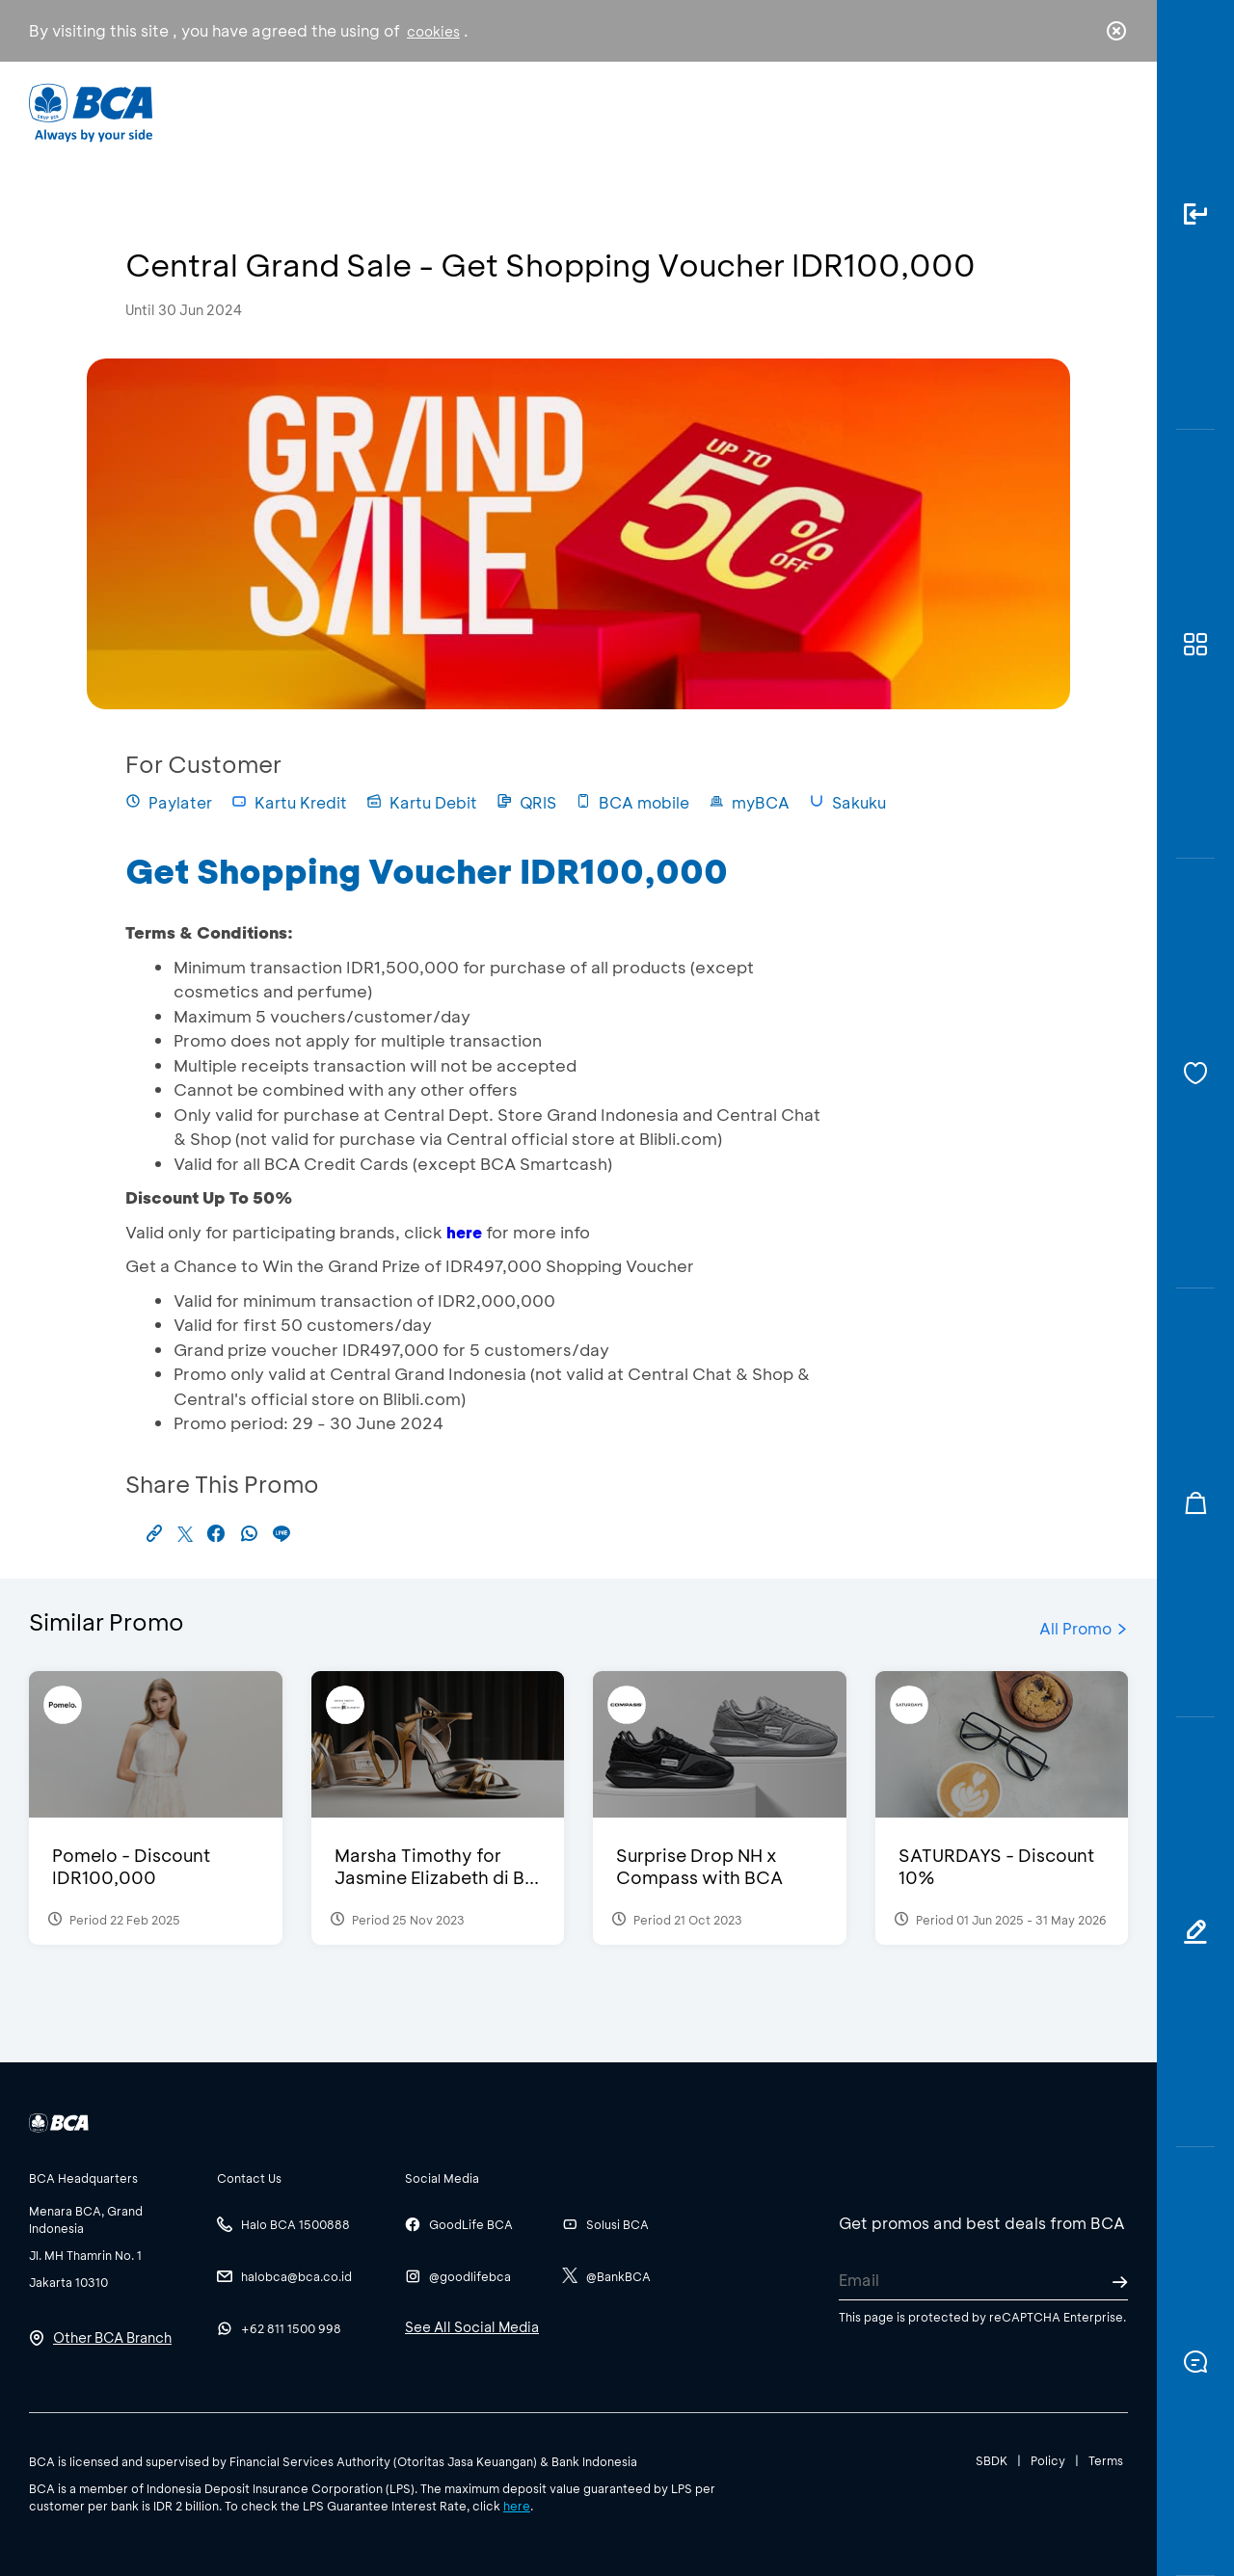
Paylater (168, 802)
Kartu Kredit (289, 802)
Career (818, 111)
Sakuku (847, 802)
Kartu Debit (421, 802)
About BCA (689, 111)
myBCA (749, 802)
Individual (424, 111)
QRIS (526, 802)
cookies (433, 31)
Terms (1105, 2460)
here (516, 2505)
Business (553, 111)
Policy (1048, 2460)
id (1077, 112)
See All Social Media (472, 2327)
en (1110, 112)
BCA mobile (632, 802)
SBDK (991, 2460)
